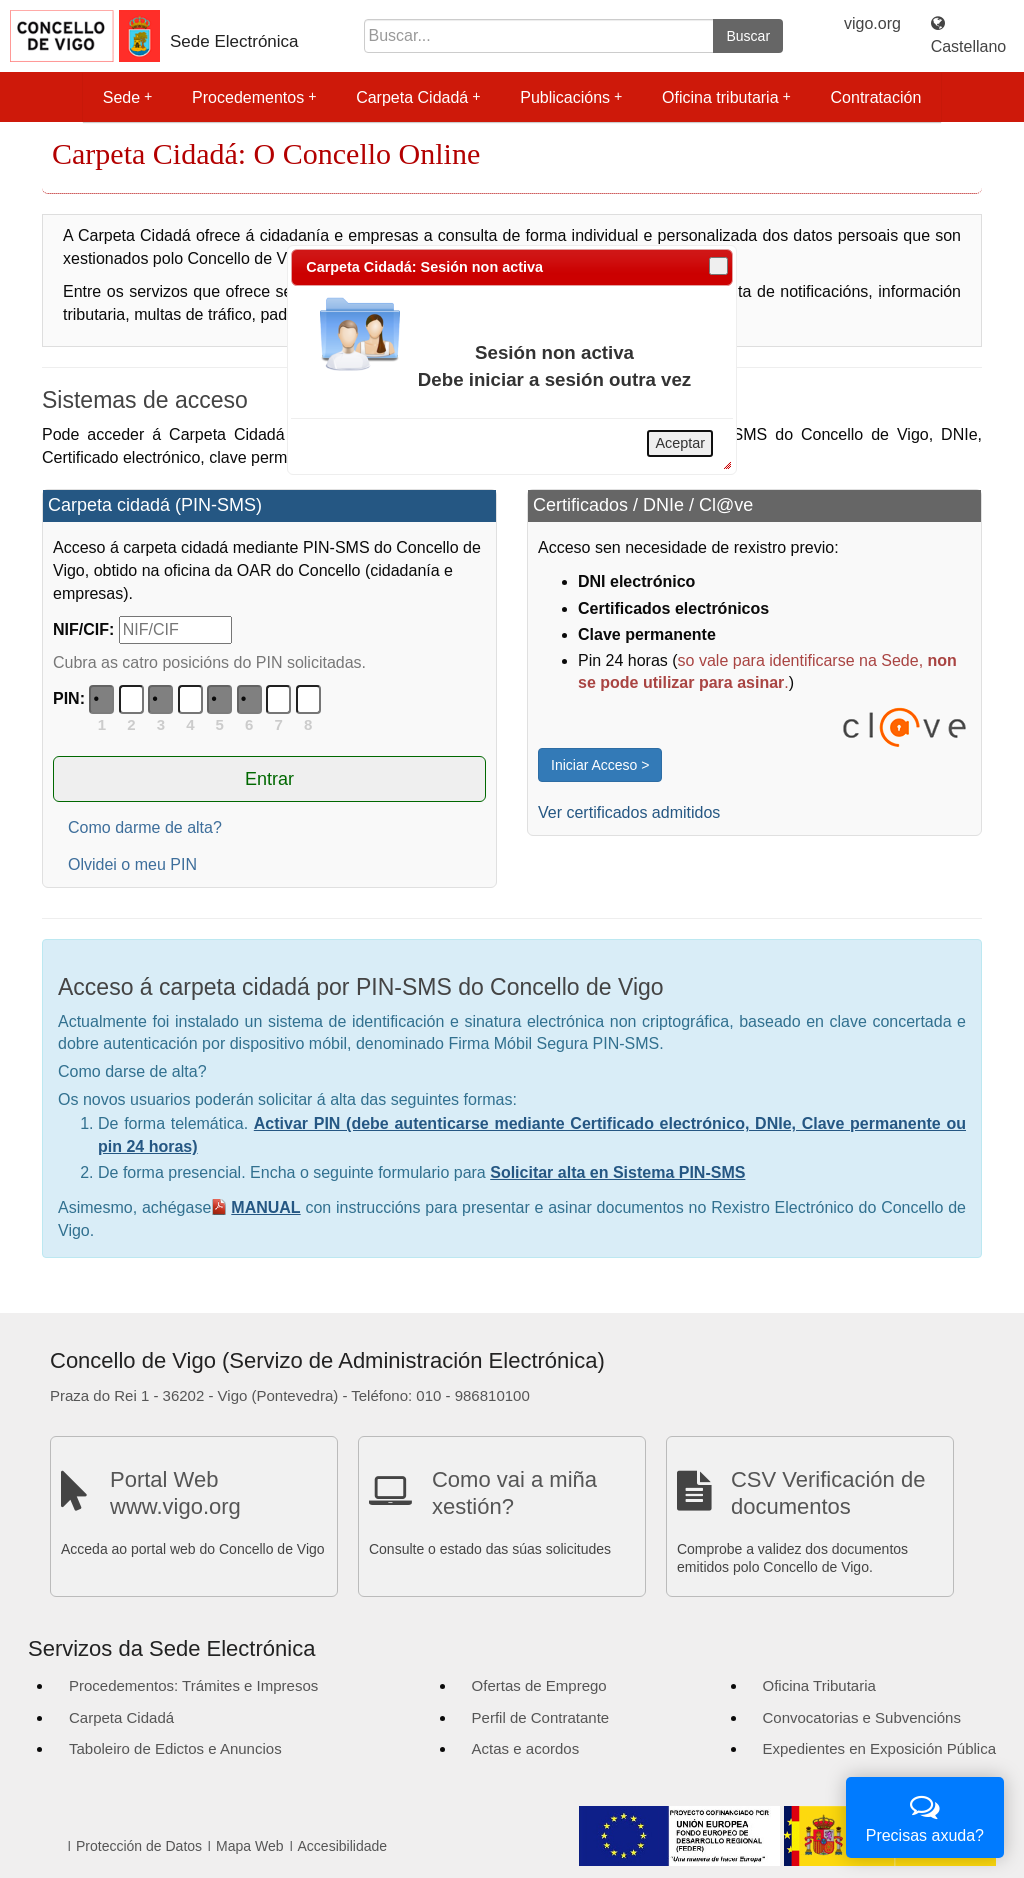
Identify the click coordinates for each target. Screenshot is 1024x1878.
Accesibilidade (343, 1846)
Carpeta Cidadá (418, 97)
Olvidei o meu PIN (132, 864)
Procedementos (254, 97)
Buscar (748, 36)
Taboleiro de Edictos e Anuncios (175, 1748)
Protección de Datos (139, 1846)
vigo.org (872, 23)
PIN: (69, 698)
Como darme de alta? (145, 827)
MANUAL (265, 1207)
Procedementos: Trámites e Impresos (193, 1685)
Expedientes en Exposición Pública (879, 1748)
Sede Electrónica (234, 41)
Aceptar (680, 443)
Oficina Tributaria (819, 1685)
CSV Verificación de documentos (828, 1492)
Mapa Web (249, 1846)
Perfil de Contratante (541, 1717)
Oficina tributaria (726, 97)
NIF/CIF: (83, 629)
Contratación (876, 97)
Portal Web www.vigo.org (175, 1492)
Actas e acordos (526, 1748)
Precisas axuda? (925, 1815)
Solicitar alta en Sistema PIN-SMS (617, 1172)
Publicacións (571, 97)
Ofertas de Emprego (539, 1685)
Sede (127, 97)
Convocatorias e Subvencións (862, 1717)
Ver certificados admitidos (629, 812)
